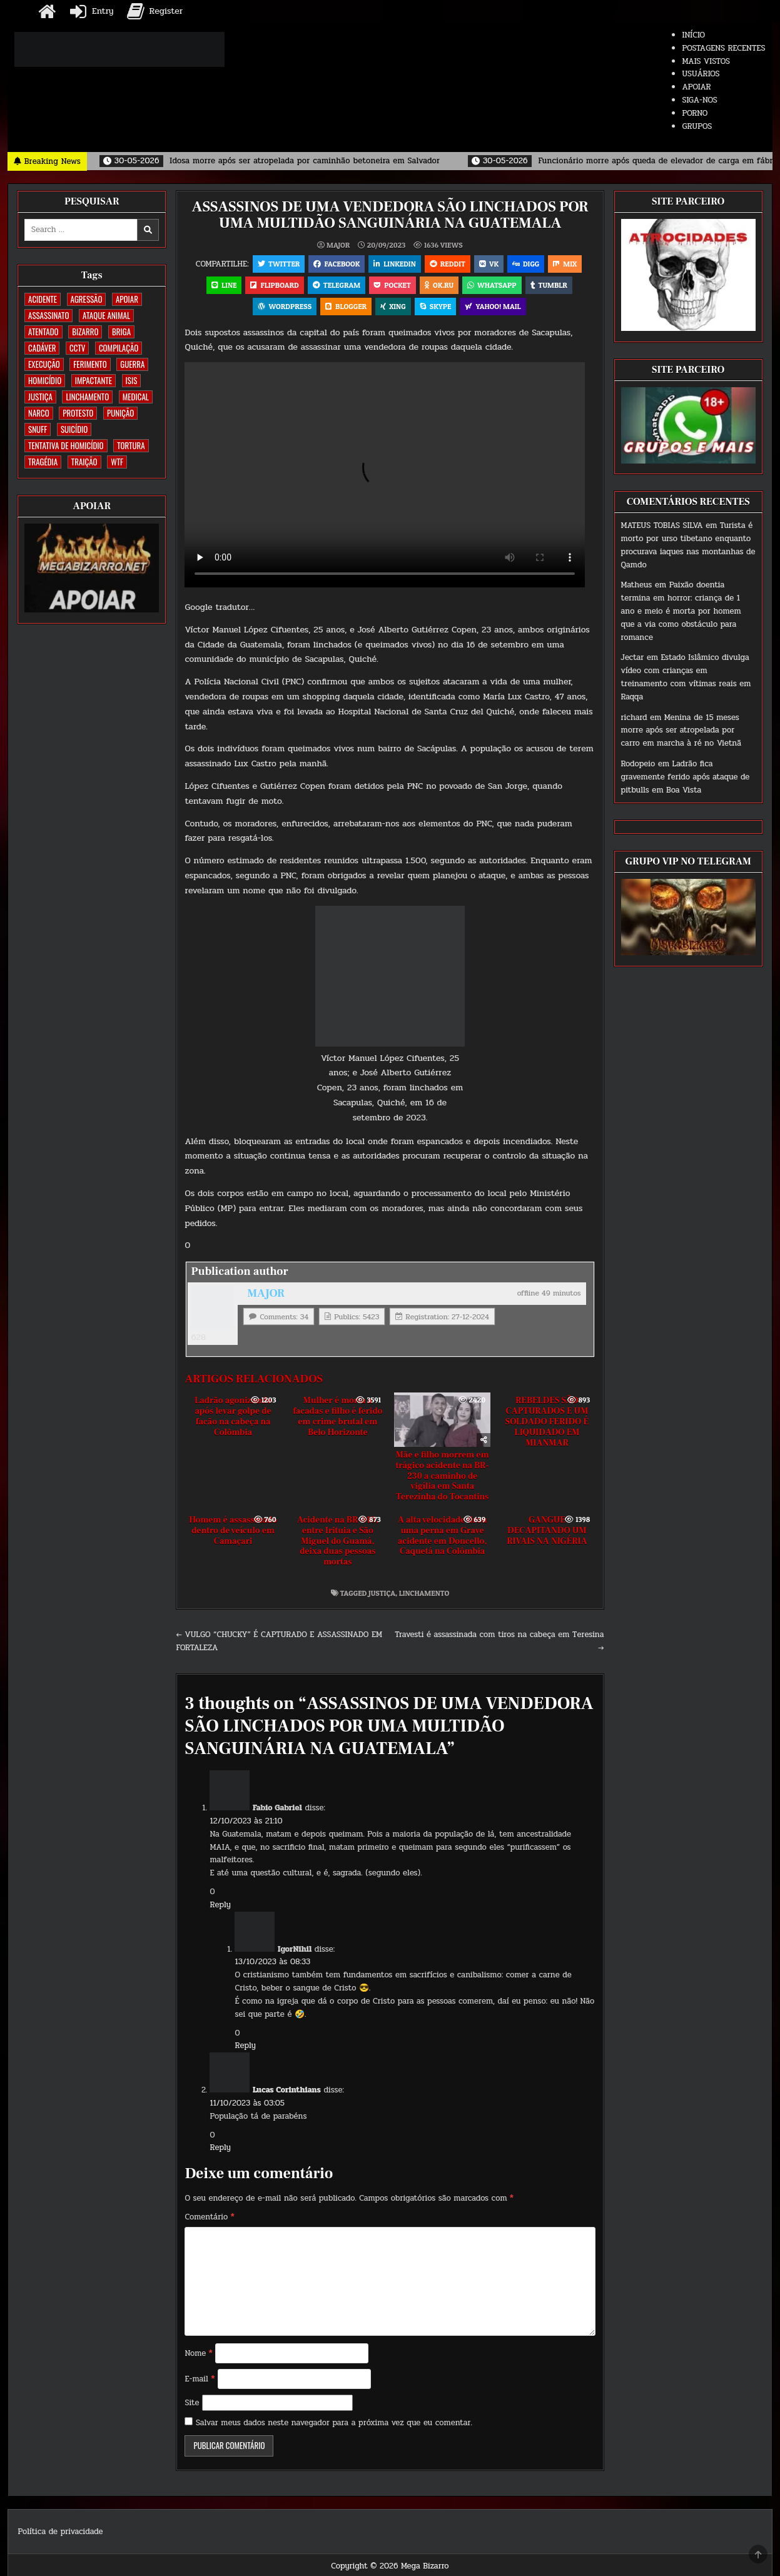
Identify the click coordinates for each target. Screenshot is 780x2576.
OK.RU (439, 285)
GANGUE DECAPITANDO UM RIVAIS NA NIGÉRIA (547, 1530)
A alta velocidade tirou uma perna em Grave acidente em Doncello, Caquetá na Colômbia (442, 1535)
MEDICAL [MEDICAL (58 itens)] (136, 396)
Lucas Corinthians (287, 2090)
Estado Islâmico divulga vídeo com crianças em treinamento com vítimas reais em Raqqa (686, 676)
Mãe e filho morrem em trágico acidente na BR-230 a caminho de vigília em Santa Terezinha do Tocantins (442, 1476)
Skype (436, 306)
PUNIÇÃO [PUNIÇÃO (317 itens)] (120, 413)
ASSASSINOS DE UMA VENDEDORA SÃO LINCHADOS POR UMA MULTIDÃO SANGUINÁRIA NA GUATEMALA (390, 215)
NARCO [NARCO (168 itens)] (38, 413)
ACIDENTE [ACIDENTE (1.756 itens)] (42, 299)
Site (192, 2402)
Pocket (392, 285)
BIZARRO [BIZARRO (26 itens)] (85, 331)
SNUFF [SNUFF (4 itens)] (37, 429)
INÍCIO (693, 35)
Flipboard (274, 285)
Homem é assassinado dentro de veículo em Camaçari (233, 1530)
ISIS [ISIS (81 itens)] (132, 380)
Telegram (336, 285)
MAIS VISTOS (706, 61)
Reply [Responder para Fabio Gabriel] (220, 1905)
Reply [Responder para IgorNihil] (245, 2045)
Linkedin (394, 263)
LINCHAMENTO (424, 1593)
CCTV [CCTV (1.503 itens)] (77, 348)
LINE (223, 285)
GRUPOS (697, 126)
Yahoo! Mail (492, 306)
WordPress (284, 306)
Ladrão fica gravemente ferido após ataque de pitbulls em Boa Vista (685, 777)
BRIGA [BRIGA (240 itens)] (121, 331)
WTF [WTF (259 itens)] (117, 461)
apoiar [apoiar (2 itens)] (127, 299)
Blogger (346, 306)
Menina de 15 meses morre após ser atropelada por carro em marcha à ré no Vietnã (681, 730)
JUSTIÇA (381, 1593)
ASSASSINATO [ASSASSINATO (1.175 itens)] (48, 315)
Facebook (336, 263)
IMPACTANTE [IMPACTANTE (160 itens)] (93, 380)
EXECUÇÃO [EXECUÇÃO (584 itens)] (44, 364)
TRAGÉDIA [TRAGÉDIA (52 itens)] (43, 461)
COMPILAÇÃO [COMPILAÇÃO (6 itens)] (118, 348)
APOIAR (696, 87)
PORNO (694, 113)
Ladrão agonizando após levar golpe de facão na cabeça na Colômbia (233, 1416)
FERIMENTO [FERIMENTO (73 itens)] (89, 364)
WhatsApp (491, 285)
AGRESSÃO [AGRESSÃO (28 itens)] (87, 299)
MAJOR (338, 245)
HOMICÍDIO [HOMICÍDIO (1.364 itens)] (44, 380)
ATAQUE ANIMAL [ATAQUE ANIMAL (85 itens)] (106, 315)
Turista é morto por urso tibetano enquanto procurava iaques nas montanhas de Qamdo (688, 544)
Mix (565, 263)
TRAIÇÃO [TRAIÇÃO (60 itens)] (84, 461)
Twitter (279, 263)
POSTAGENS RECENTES (723, 48)
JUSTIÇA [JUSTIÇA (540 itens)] (40, 396)
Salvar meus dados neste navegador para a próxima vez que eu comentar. (334, 2422)
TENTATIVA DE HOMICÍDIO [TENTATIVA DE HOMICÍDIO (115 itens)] (65, 445)
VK (489, 263)
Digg (525, 263)
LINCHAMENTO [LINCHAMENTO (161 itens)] (87, 396)
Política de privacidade (60, 2531)
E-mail (200, 2379)
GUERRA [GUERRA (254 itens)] (132, 364)
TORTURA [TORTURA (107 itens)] (130, 445)
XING (393, 306)
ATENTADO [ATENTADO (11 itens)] (43, 331)
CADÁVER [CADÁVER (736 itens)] (42, 348)
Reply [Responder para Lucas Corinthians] (220, 2147)
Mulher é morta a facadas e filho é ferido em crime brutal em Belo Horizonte (337, 1416)
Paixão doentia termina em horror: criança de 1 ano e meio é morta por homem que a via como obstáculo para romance (681, 611)
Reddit (447, 263)
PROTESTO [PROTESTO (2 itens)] (78, 413)
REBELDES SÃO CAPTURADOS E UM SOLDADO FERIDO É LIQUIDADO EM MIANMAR (547, 1421)
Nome (198, 2353)
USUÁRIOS (700, 74)
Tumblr (548, 285)
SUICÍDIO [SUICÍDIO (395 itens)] (74, 429)
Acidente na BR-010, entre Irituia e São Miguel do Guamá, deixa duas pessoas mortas (337, 1541)
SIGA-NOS (699, 100)
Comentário (209, 2217)
